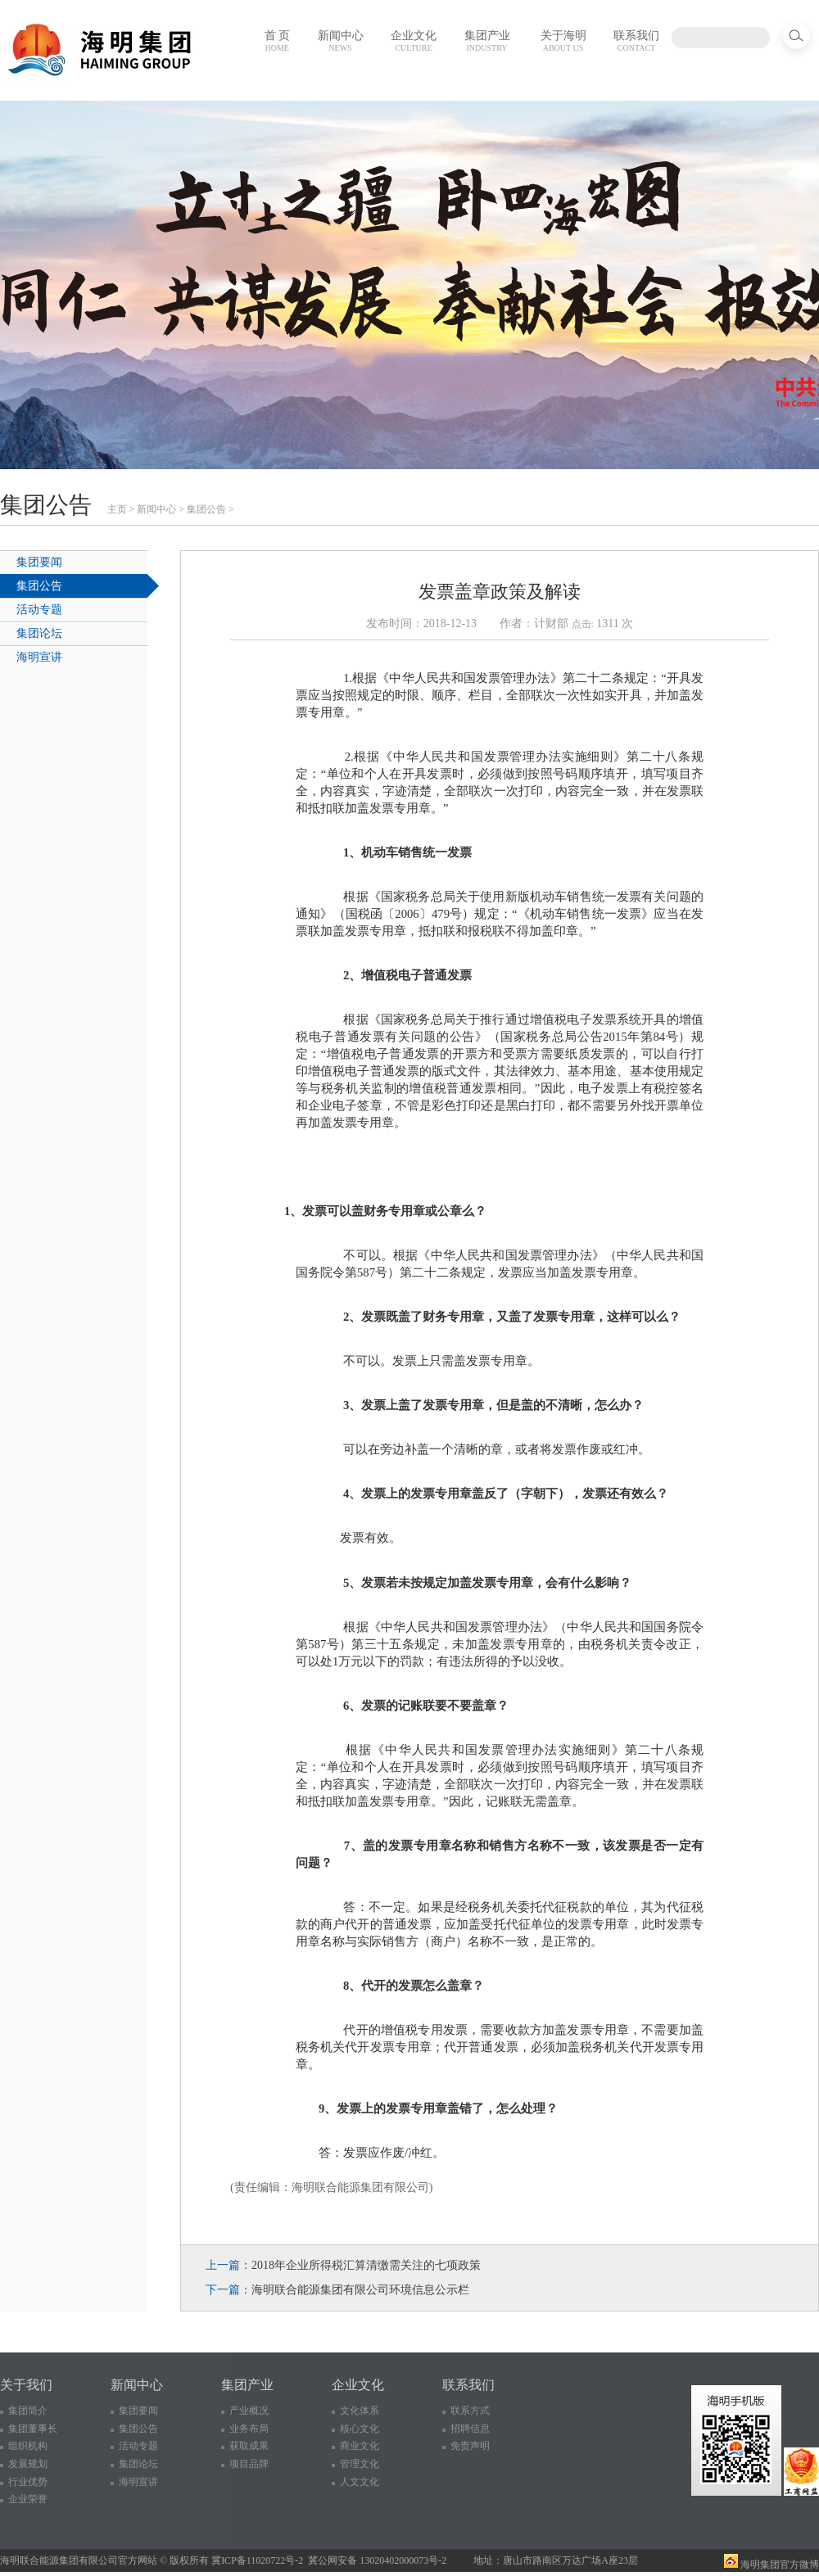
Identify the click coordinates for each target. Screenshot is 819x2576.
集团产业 (487, 40)
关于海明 (563, 40)
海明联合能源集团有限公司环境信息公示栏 (360, 2290)
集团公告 (206, 509)
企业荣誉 (28, 2499)
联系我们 (636, 40)
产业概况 (249, 2410)
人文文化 (359, 2482)
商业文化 (359, 2446)
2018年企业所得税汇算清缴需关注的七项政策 (366, 2265)
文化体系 (359, 2410)
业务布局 (249, 2428)
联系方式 (470, 2410)
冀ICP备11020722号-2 (257, 2560)
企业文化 (414, 40)
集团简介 (28, 2410)
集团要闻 (39, 562)
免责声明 (470, 2446)
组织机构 (28, 2446)
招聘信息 (470, 2428)
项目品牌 (249, 2464)
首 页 (278, 40)
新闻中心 (341, 40)
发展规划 (28, 2464)
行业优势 (28, 2482)
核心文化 (359, 2428)
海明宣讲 (39, 657)
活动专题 (39, 609)
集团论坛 (39, 633)
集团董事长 (32, 2428)
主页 (117, 509)
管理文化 (359, 2464)
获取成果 (249, 2446)
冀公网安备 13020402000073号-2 (377, 2560)
